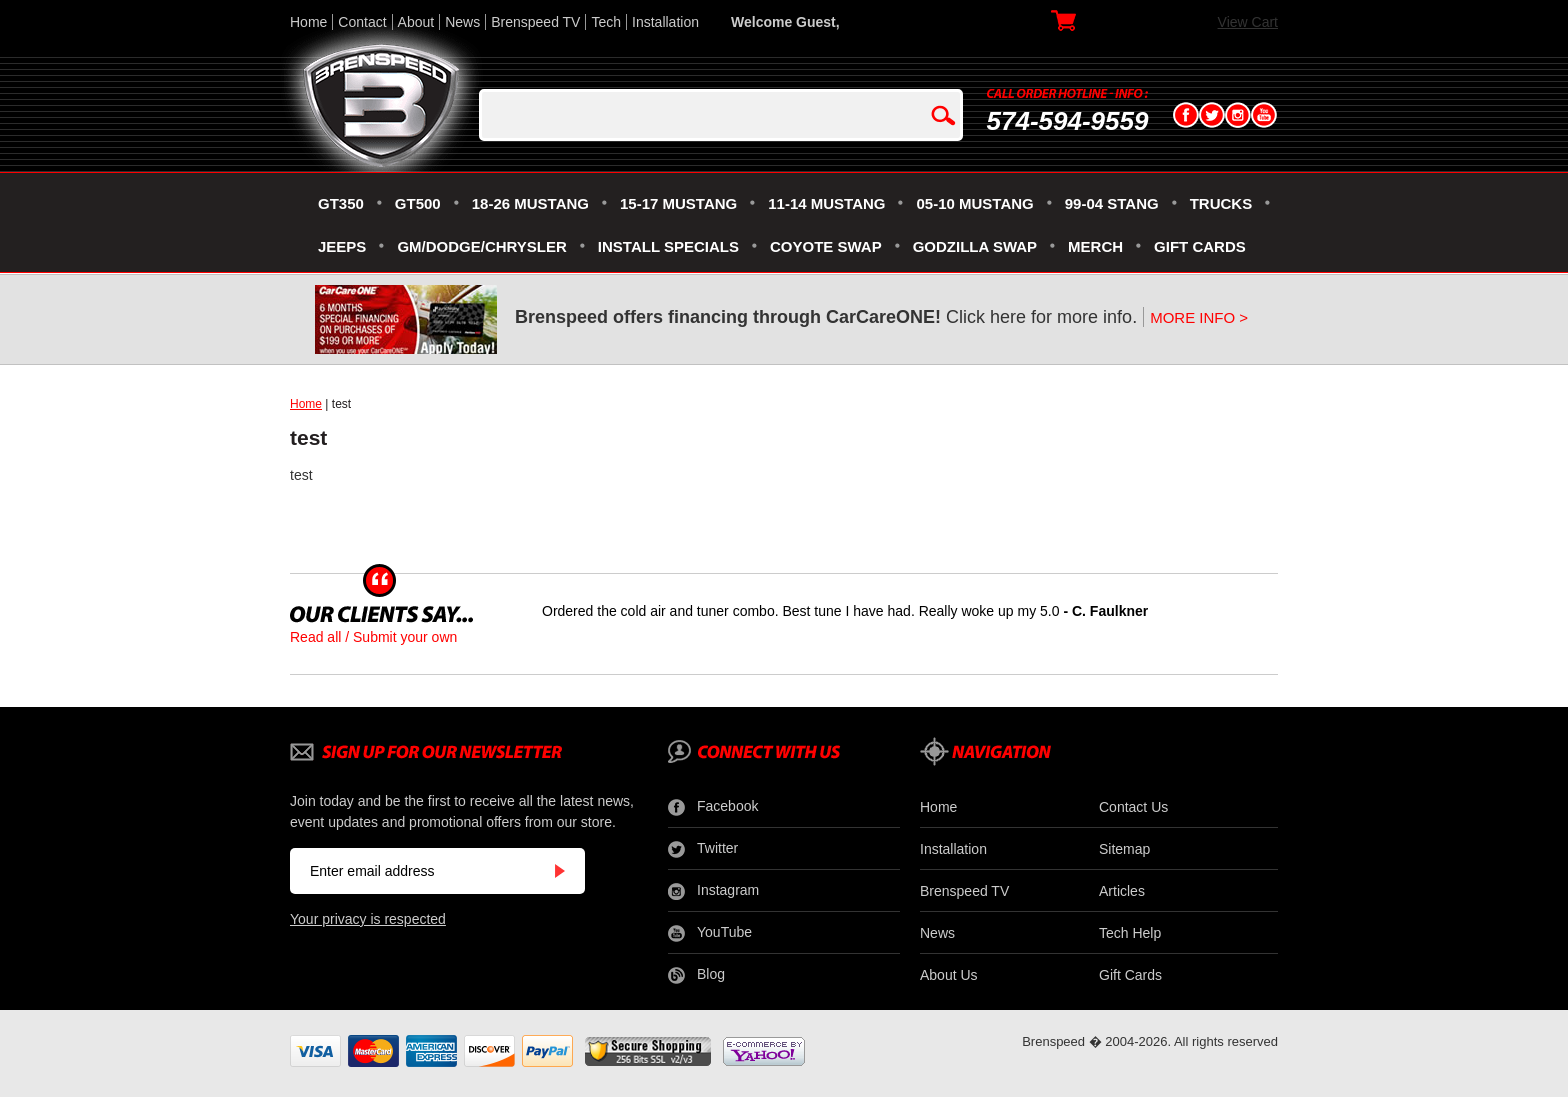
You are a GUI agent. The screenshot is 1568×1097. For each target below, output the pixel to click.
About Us (949, 975)
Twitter (703, 849)
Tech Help (1130, 933)
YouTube (710, 933)
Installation (665, 22)
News (462, 22)
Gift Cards (1130, 975)
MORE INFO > (1199, 317)
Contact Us (1133, 807)
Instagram (713, 891)
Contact (362, 22)
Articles (1122, 891)
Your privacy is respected (368, 919)
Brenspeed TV (535, 22)
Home (308, 22)
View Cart (1248, 22)
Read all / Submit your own (373, 637)
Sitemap (1124, 849)
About (416, 22)
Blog (696, 975)
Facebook (713, 807)
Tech (606, 22)
